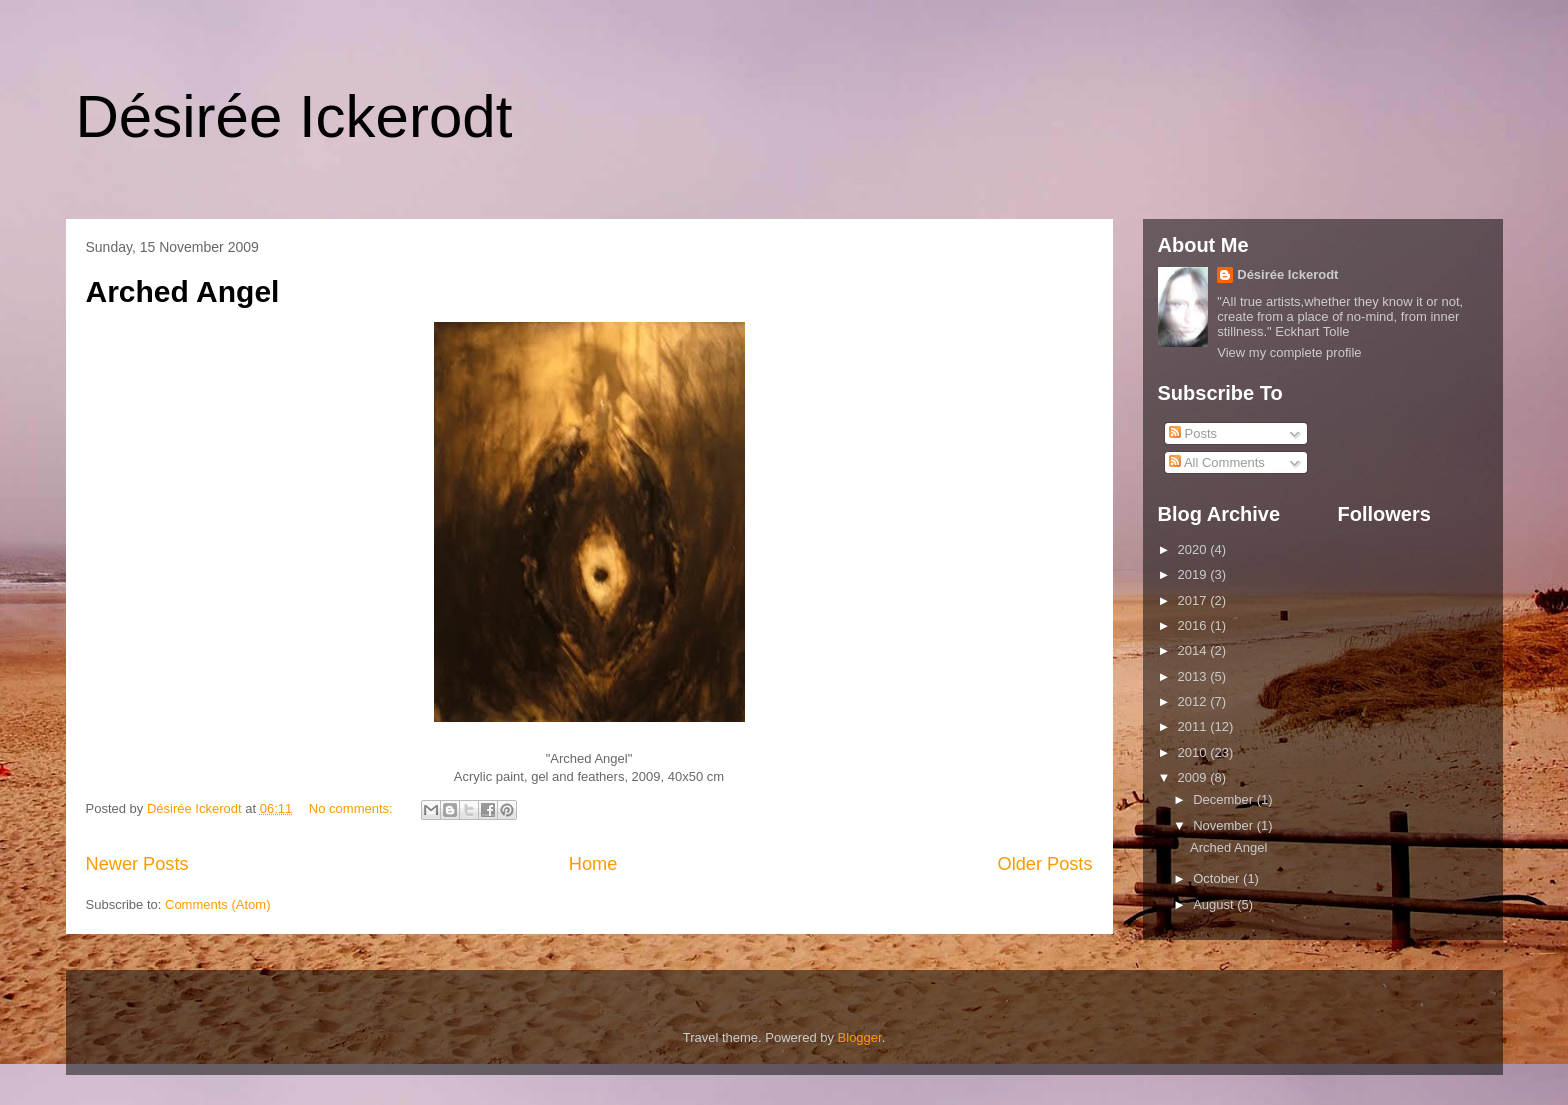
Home (593, 864)
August (1215, 904)
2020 (1194, 549)
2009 (1194, 777)
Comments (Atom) (217, 904)
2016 (1194, 625)
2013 (1194, 676)
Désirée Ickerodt (294, 116)
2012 (1194, 701)
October (1218, 878)
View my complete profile (1289, 352)
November (1225, 825)
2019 (1194, 574)
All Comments (1217, 462)
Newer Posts (137, 864)
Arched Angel (183, 291)
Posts (1193, 433)
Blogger (860, 1037)
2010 (1194, 752)
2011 (1194, 726)
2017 (1194, 600)
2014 (1194, 650)
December (1225, 799)
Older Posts (1044, 864)
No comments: (352, 808)
